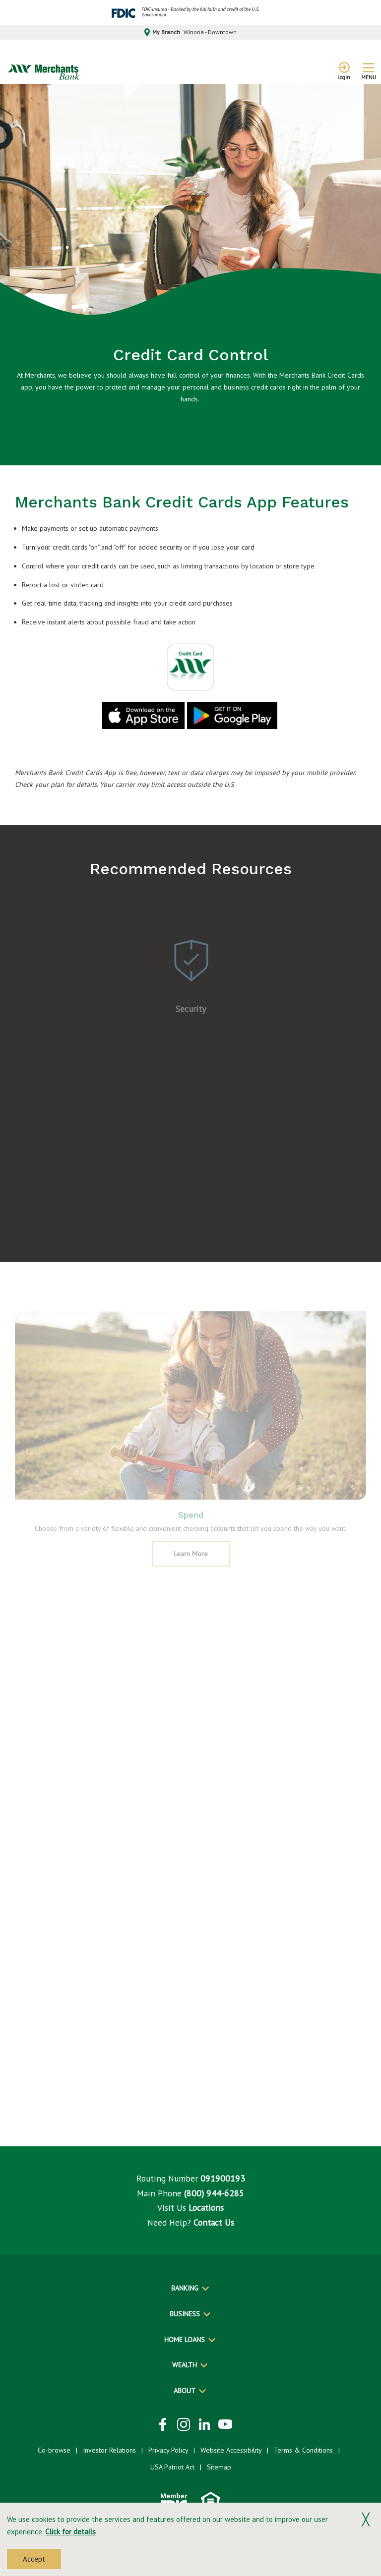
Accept (34, 2559)
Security (191, 1013)
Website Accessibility (230, 2450)
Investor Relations (109, 2450)
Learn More (200, 1562)
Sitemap (219, 2467)
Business (185, 2313)
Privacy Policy (168, 2450)
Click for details (70, 2531)
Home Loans (184, 2339)
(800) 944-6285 (214, 2193)
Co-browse (54, 2450)
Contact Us (213, 2222)
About (184, 2390)
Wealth (184, 2364)
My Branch (190, 32)
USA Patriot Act (172, 2467)
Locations (206, 2207)
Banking (184, 2288)
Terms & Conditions (303, 2450)
